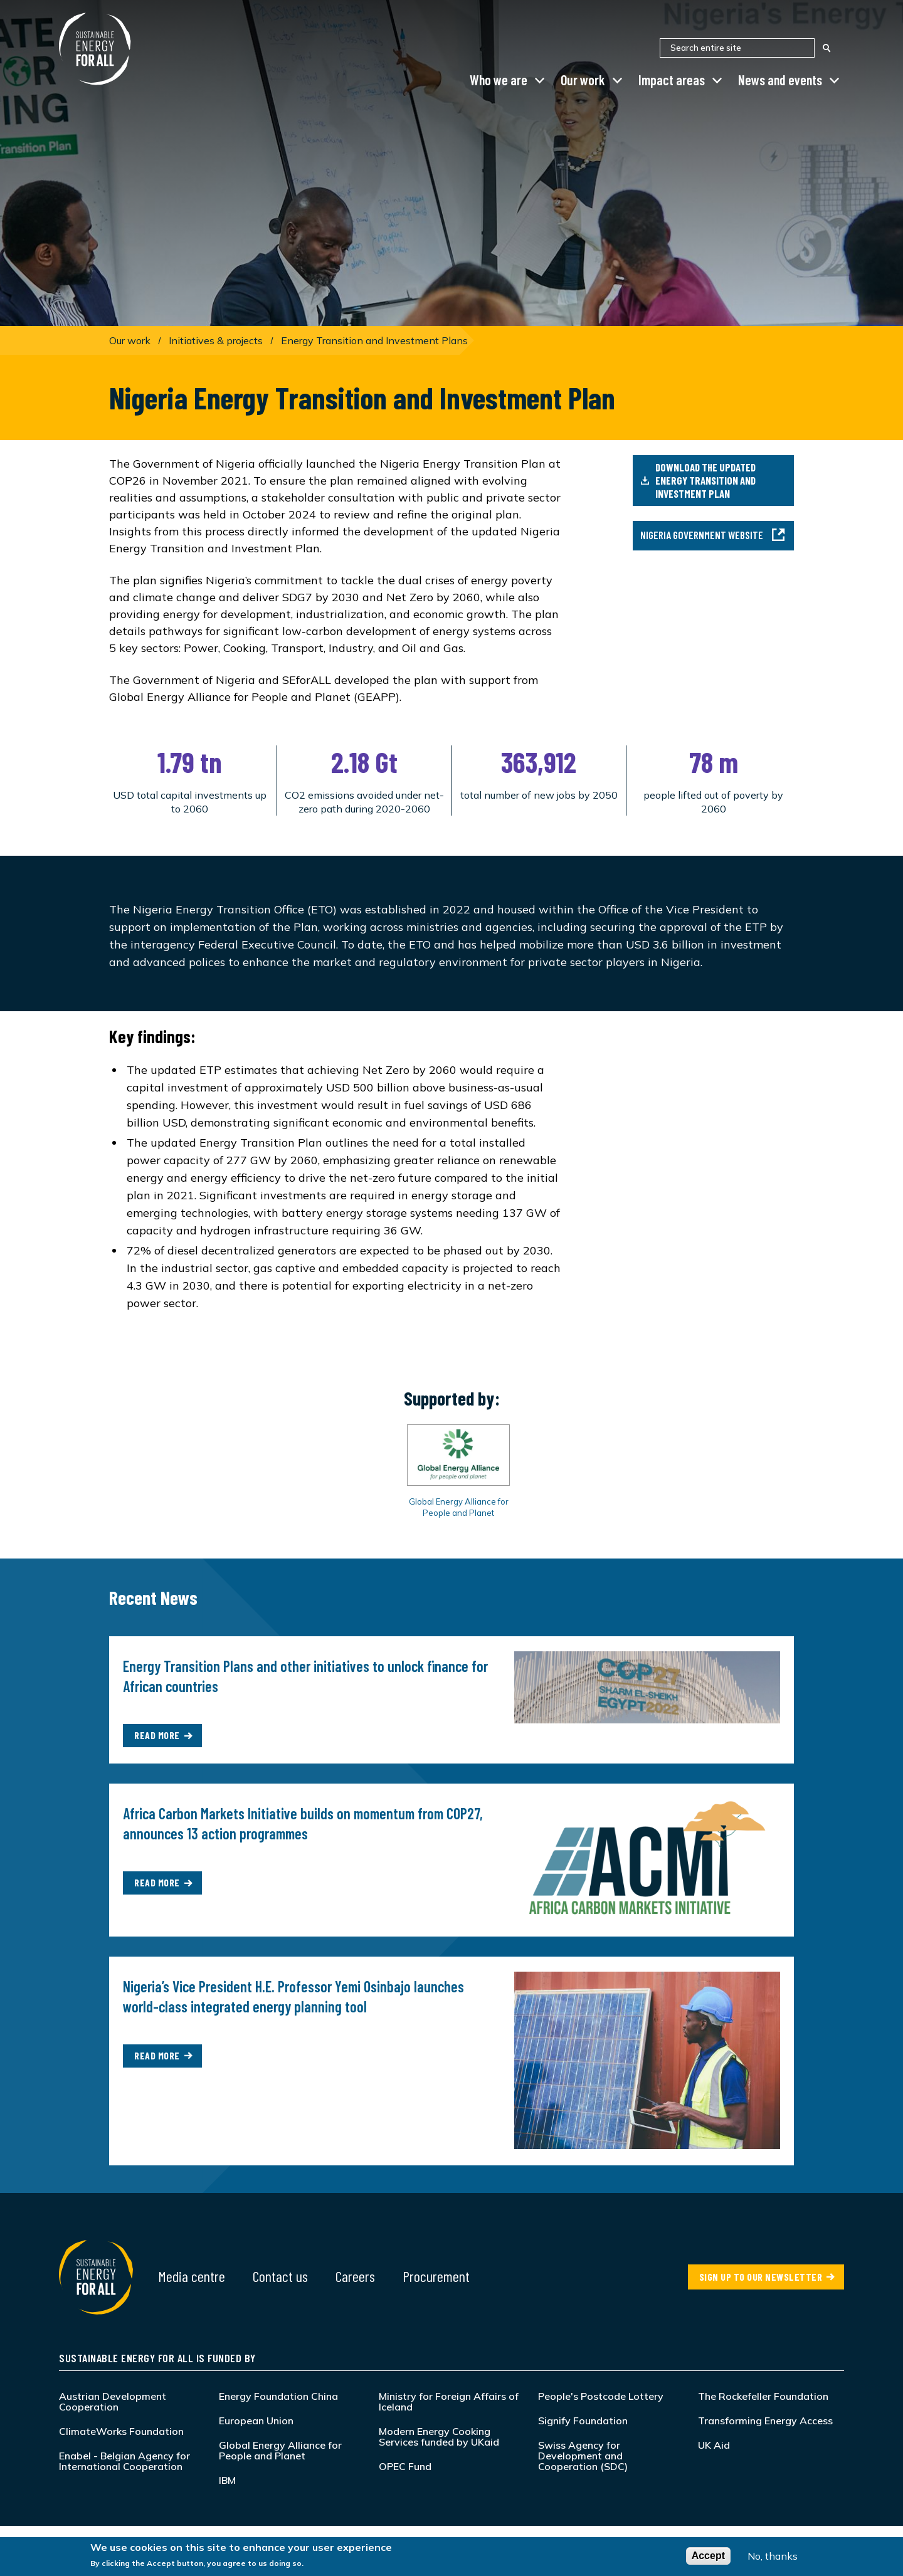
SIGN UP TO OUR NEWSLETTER (761, 2277)
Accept (708, 2557)
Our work (583, 79)
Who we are (498, 79)
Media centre (191, 2276)
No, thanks (772, 2557)
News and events (780, 79)
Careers (355, 2276)
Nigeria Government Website (712, 534)
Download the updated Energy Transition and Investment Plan (698, 480)
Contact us (280, 2276)
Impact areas (671, 79)
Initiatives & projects (216, 340)
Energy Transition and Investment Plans (374, 340)
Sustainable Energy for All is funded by (157, 2358)
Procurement (436, 2276)
